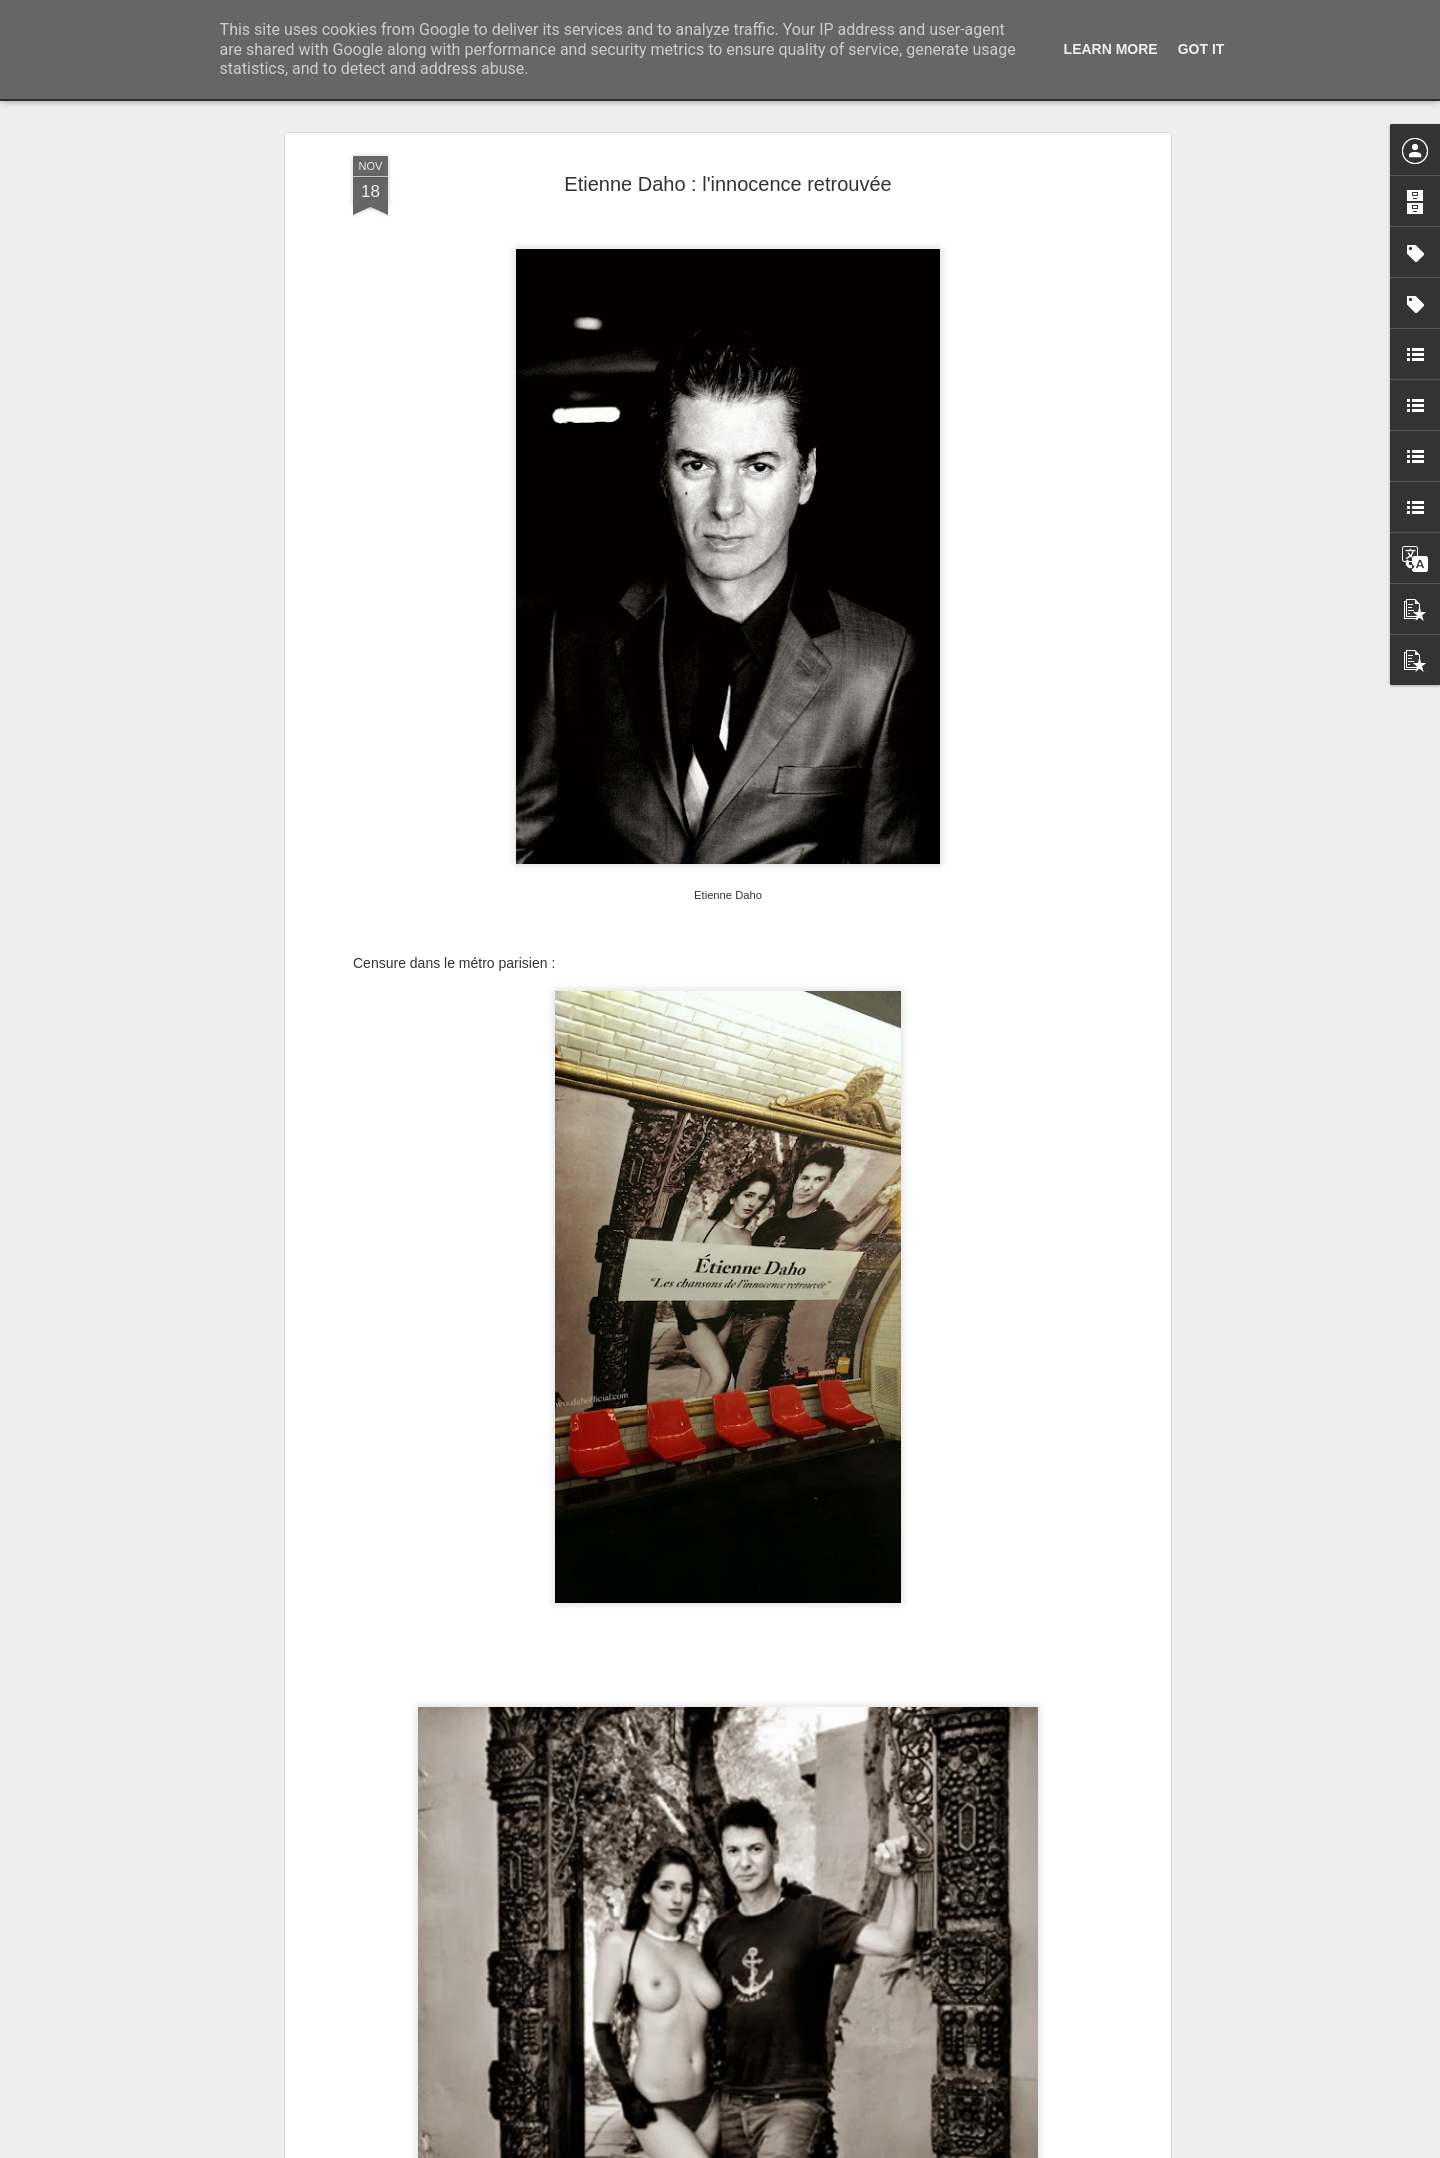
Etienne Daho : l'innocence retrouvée (727, 184)
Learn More (1111, 49)
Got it (1201, 49)
